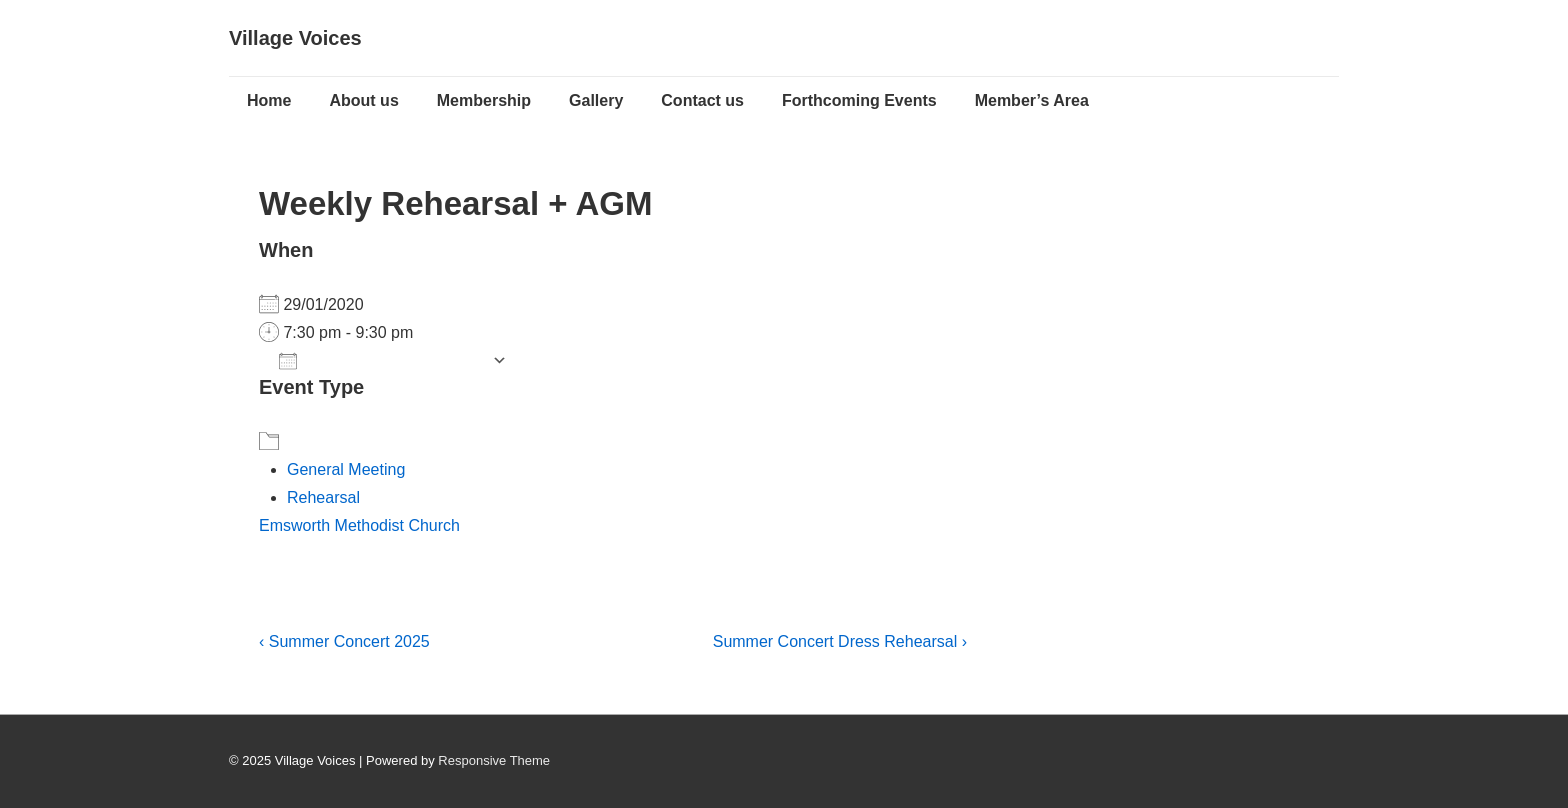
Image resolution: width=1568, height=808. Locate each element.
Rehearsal (323, 497)
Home (269, 100)
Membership (484, 100)
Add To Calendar (380, 360)
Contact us (702, 100)
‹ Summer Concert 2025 (344, 641)
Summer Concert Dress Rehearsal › (840, 641)
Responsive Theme (494, 760)
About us (363, 100)
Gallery (596, 100)
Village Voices (295, 38)
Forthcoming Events (859, 100)
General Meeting (346, 469)
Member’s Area (1032, 100)
